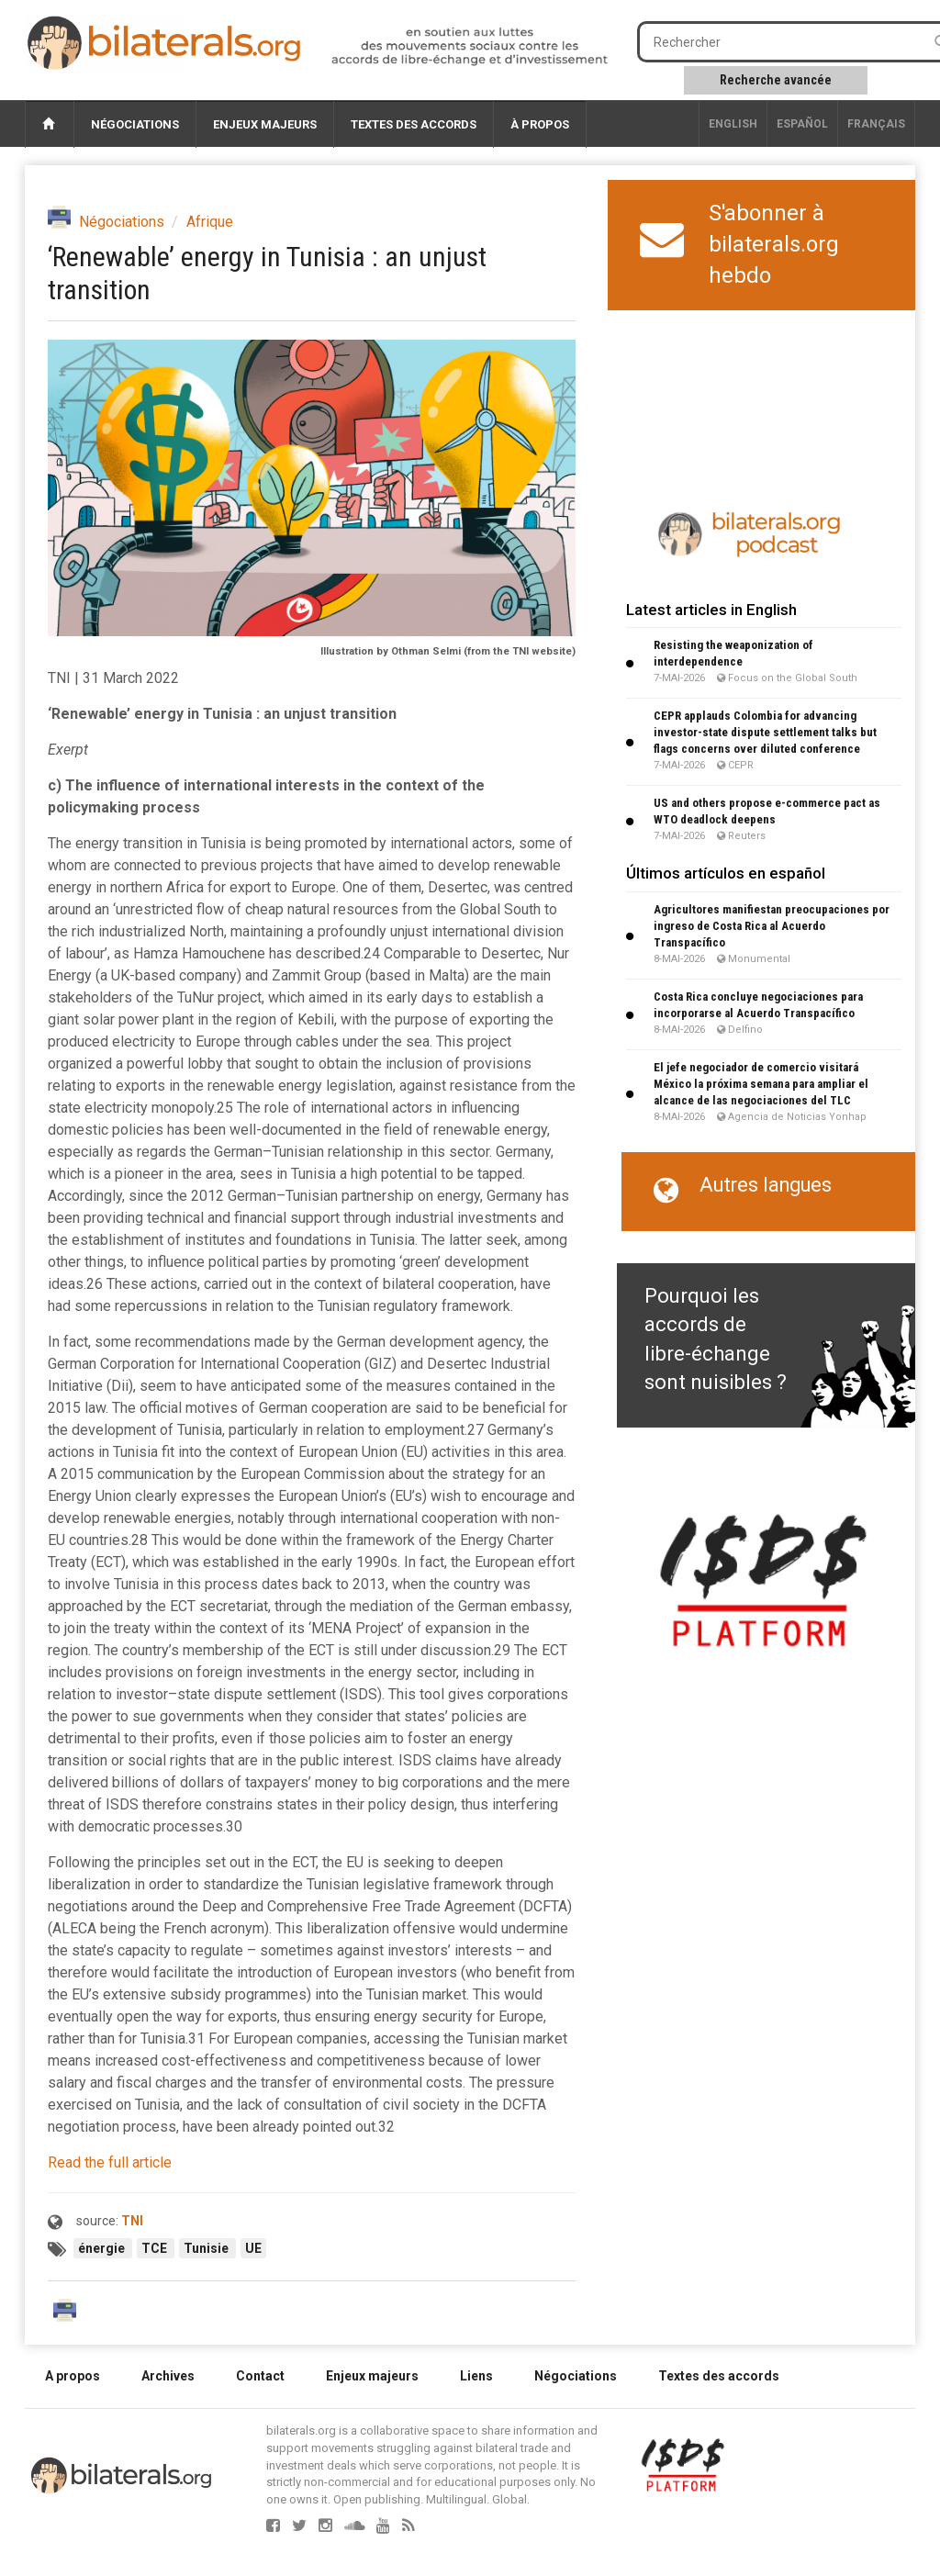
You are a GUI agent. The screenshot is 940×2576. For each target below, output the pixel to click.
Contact (260, 2376)
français (876, 124)
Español (802, 124)
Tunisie (207, 2248)
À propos (539, 124)
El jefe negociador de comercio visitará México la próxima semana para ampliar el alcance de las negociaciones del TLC (761, 1083)
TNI (132, 2220)
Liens (476, 2376)
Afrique (209, 221)
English (733, 124)
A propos (72, 2376)
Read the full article (110, 2162)
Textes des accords (413, 124)
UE (253, 2248)
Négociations (135, 124)
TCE (155, 2248)
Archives (168, 2376)
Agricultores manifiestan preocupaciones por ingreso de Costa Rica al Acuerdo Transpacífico (772, 925)
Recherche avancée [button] (776, 80)
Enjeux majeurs (265, 124)
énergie (103, 2248)
